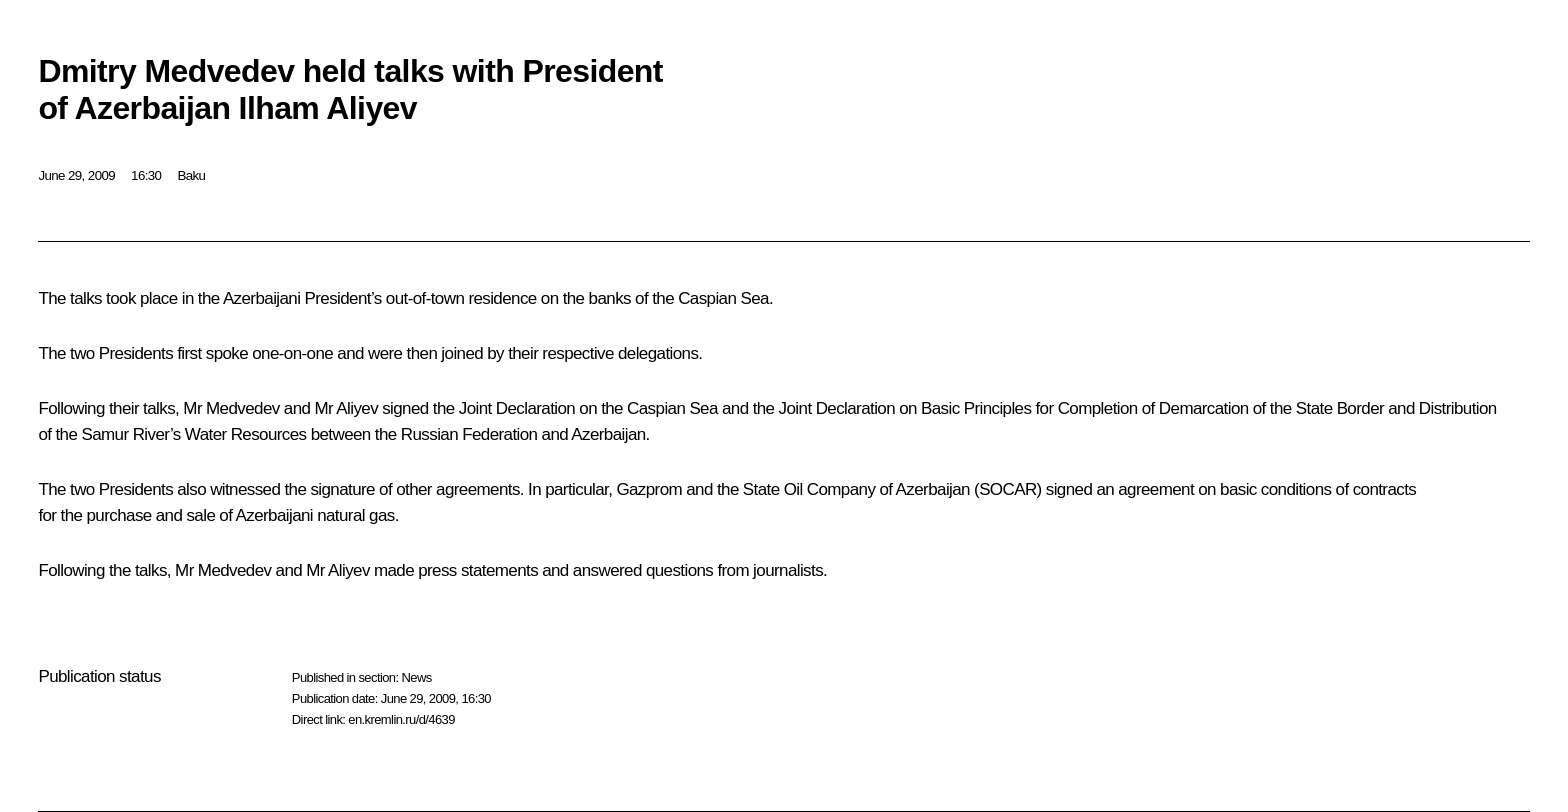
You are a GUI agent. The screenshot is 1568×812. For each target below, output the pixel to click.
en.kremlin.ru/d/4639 (401, 719)
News (416, 677)
